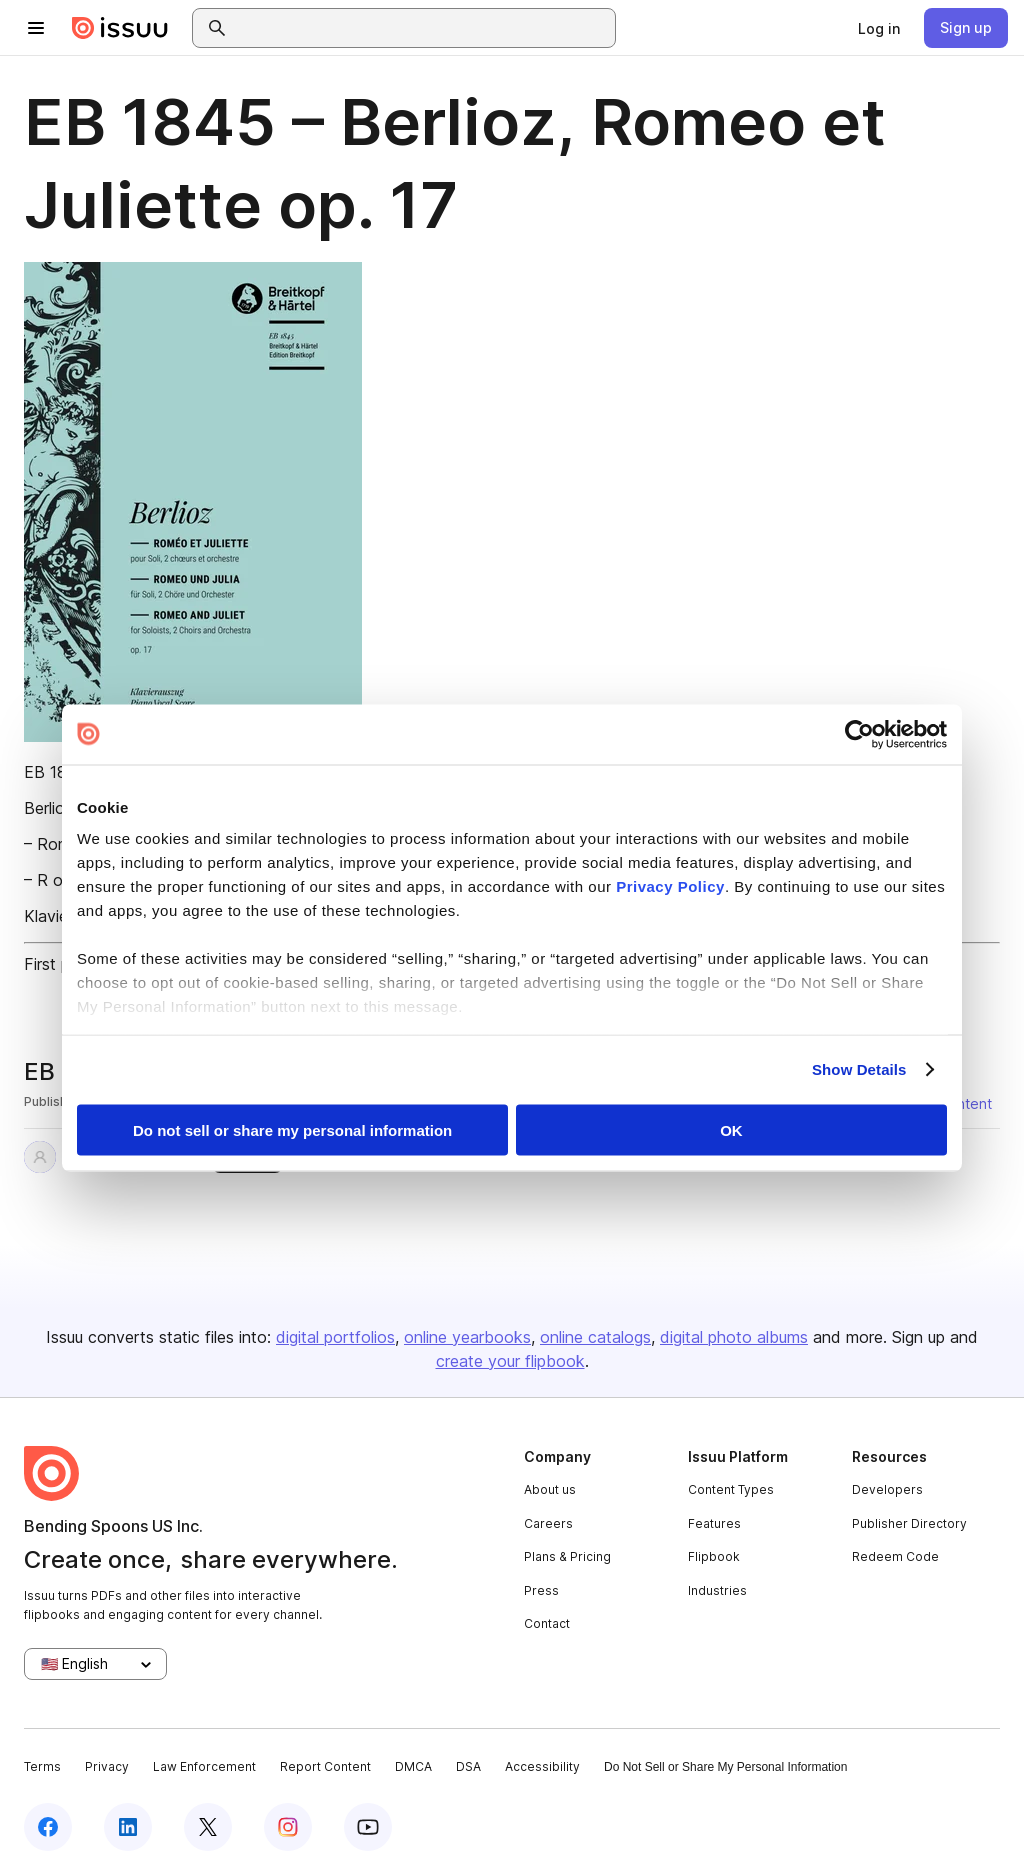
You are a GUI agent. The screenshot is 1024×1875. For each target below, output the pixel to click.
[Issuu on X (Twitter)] (208, 1827)
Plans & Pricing (567, 1556)
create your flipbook (510, 1361)
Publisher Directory (909, 1523)
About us (550, 1489)
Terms (42, 1766)
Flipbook (714, 1556)
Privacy (107, 1766)
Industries (717, 1590)
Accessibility (542, 1766)
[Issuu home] (120, 28)
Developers (887, 1489)
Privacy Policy (670, 886)
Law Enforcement (204, 1766)
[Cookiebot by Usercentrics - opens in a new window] (859, 734)
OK (731, 1129)
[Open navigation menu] (36, 28)
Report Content (325, 1766)
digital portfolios (335, 1337)
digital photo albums (734, 1337)
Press (541, 1590)
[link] (879, 28)
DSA (468, 1766)
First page (60, 964)
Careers (548, 1523)
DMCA (413, 1766)
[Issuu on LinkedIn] (128, 1827)
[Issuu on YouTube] (368, 1827)
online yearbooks (467, 1337)
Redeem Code (895, 1556)
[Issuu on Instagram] (288, 1827)
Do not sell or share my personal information (292, 1129)
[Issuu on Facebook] (48, 1827)
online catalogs (595, 1337)
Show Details (859, 1069)
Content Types (731, 1489)
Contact (547, 1623)
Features (714, 1523)
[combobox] (422, 28)
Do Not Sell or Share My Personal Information (725, 1767)
